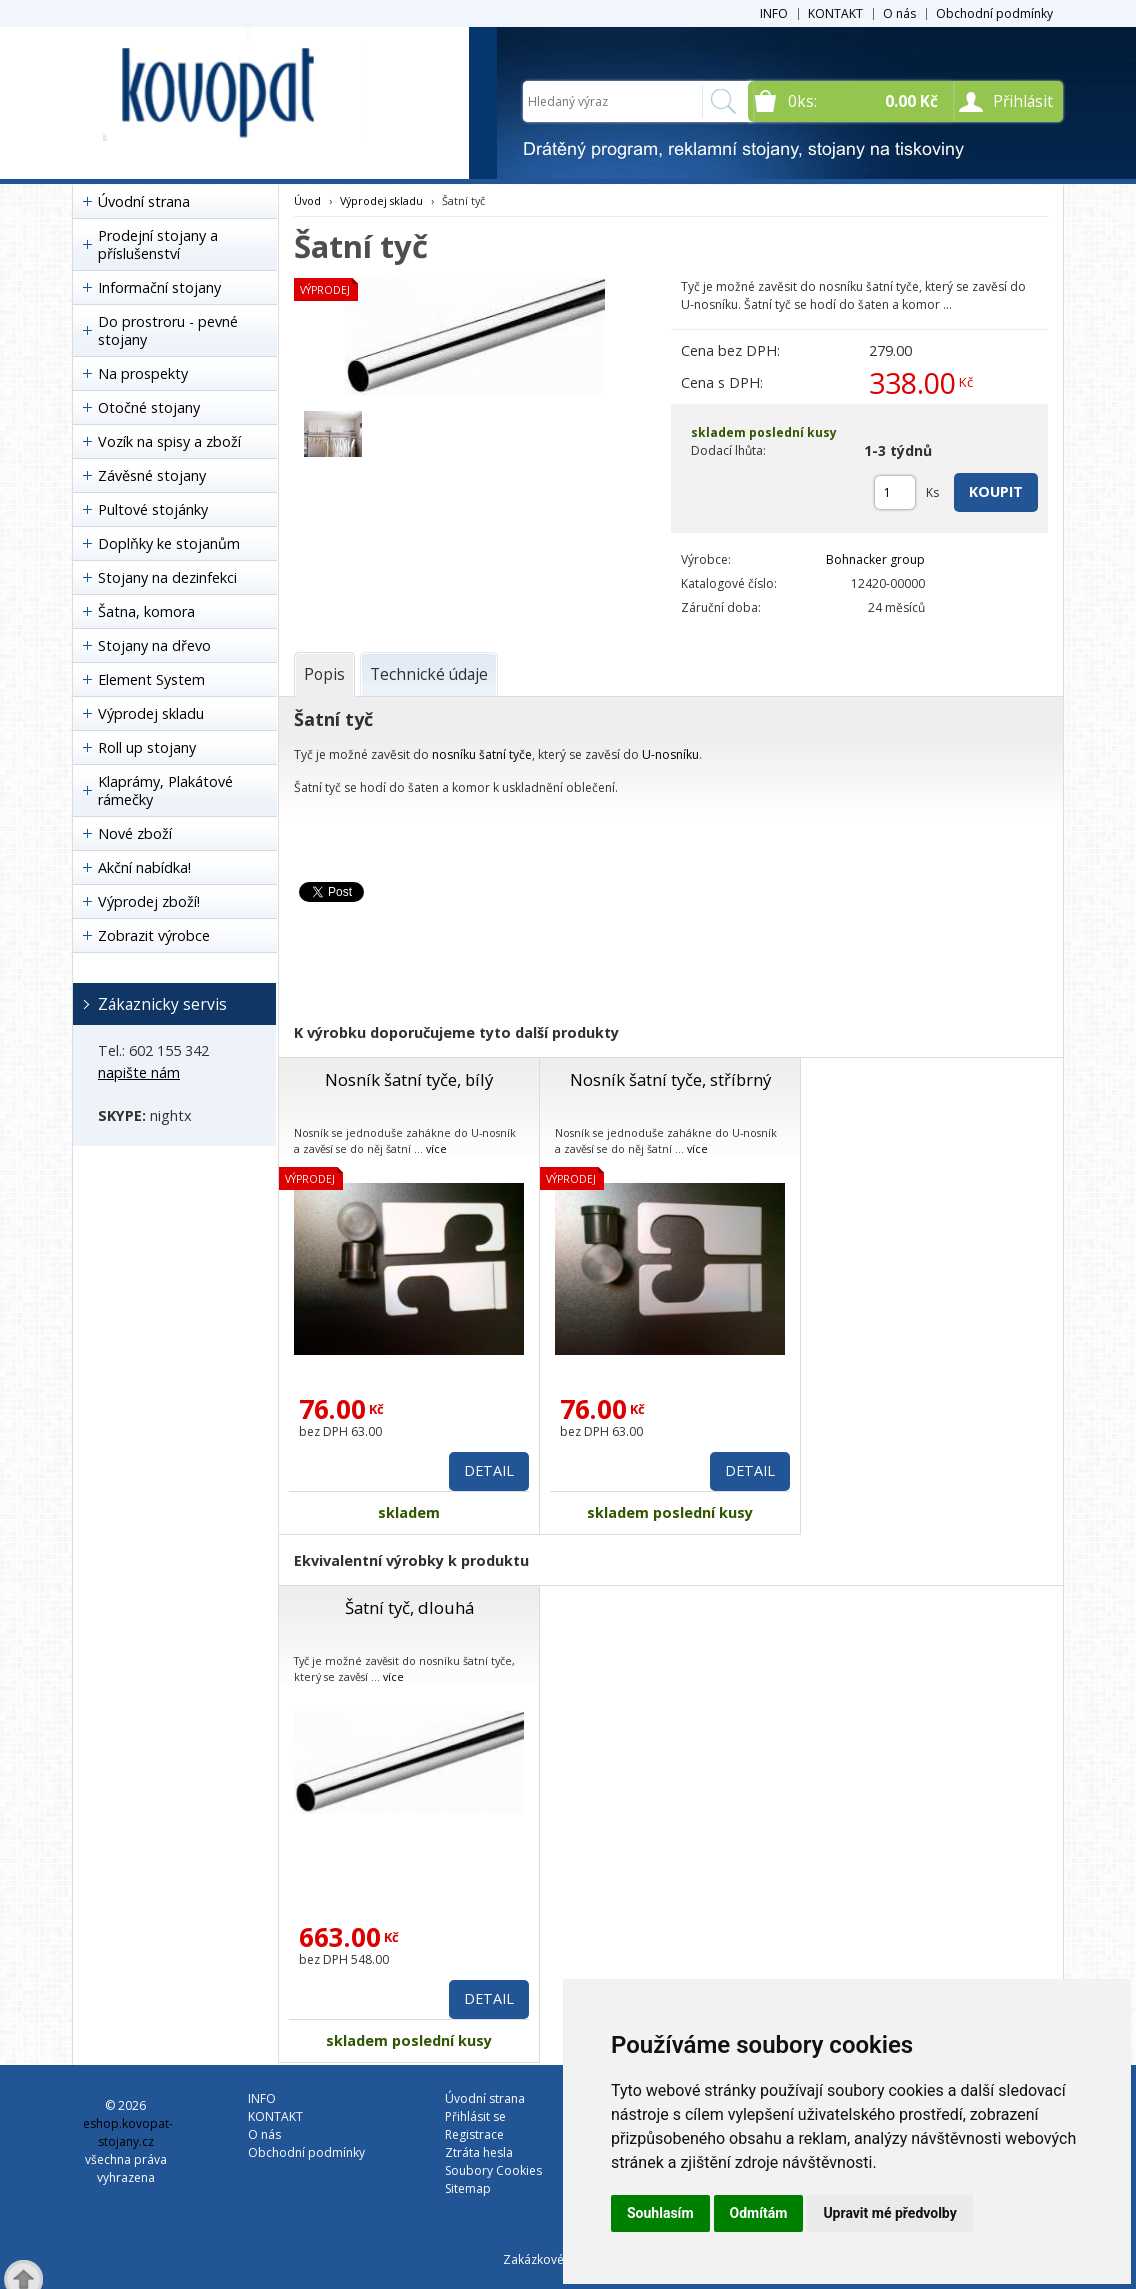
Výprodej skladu (151, 713)
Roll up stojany (147, 747)
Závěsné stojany (152, 475)
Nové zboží (135, 833)
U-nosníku (670, 754)
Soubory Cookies (493, 2170)
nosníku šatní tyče (482, 754)
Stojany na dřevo (154, 645)
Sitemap (468, 2188)
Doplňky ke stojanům (169, 543)
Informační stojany (159, 287)
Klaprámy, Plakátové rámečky (165, 790)
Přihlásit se (475, 2116)
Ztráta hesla (479, 2152)
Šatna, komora (146, 611)
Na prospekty (143, 373)
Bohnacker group (875, 559)
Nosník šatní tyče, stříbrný (670, 1079)
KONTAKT (835, 13)
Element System (151, 679)
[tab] (324, 674)
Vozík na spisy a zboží (169, 441)
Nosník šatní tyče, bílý (409, 1079)
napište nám (139, 1072)
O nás (899, 13)
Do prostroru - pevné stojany (168, 330)
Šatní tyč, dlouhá (409, 1607)
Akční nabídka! (144, 867)
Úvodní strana (144, 201)
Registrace (474, 2134)
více (436, 1148)
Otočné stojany (149, 407)
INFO (774, 13)
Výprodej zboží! (149, 901)
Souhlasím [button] (660, 2213)
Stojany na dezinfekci (167, 577)
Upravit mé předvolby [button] (889, 2213)
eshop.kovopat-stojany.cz (128, 2132)
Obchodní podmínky (994, 13)
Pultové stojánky (153, 509)
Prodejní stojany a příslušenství (158, 244)
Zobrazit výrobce (154, 935)
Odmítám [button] (759, 2213)
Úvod (307, 200)
